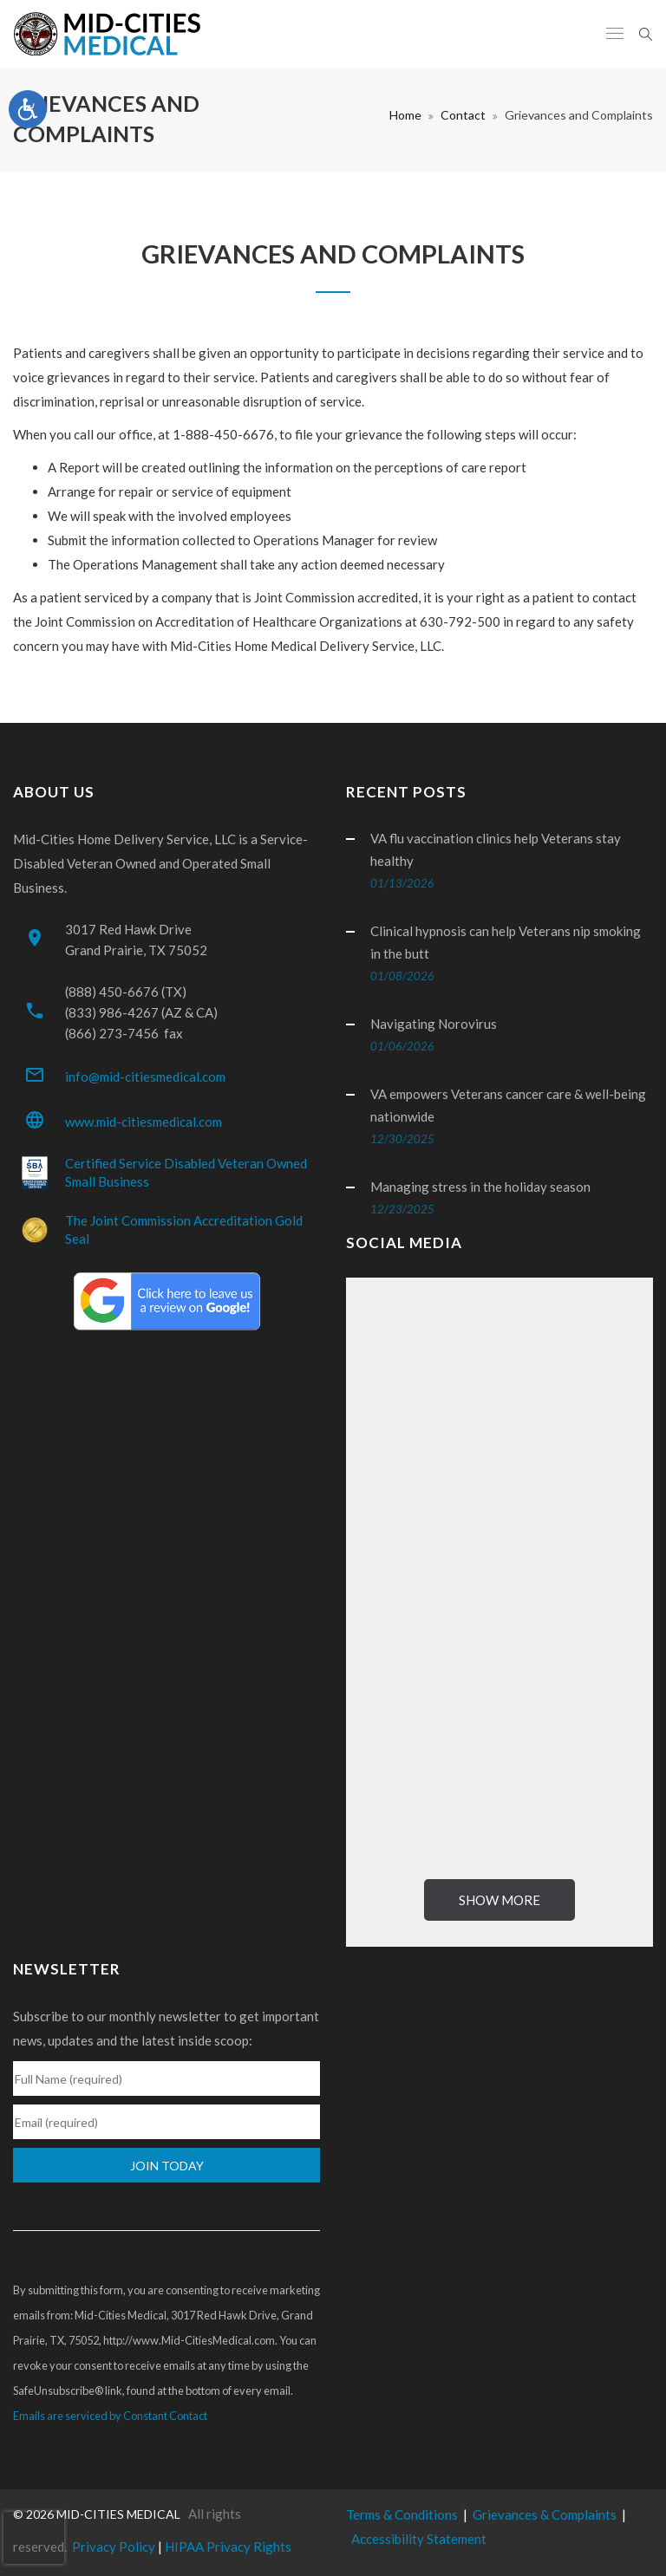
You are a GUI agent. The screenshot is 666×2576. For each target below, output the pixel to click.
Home (405, 114)
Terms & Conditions (402, 2514)
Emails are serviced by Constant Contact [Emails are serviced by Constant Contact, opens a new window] (110, 2416)
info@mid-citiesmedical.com (145, 1076)
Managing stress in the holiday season (480, 1186)
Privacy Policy (113, 2546)
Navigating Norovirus (433, 1023)
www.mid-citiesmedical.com (143, 1121)
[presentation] (33, 2538)
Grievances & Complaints (545, 2514)
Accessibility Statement (418, 2539)
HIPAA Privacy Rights (228, 2546)
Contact (463, 114)
